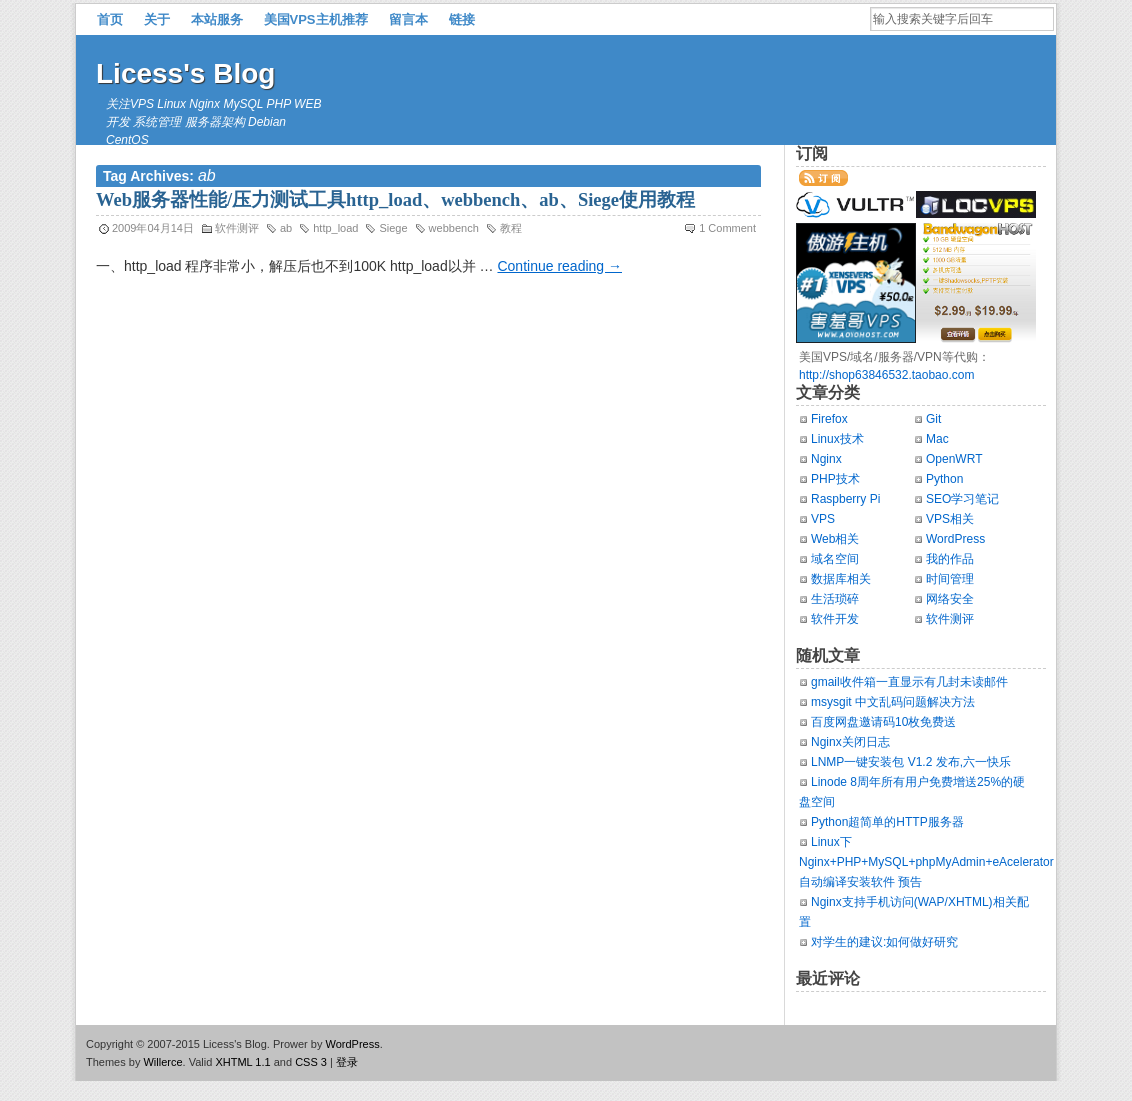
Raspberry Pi (845, 499)
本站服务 (217, 19)
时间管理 (950, 579)
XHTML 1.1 (242, 1062)
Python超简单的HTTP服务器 (887, 822)
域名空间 (835, 559)
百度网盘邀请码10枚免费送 (883, 722)
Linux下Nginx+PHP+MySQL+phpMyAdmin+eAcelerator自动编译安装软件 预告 (926, 862)
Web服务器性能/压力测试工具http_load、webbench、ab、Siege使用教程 (395, 200)
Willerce (162, 1062)
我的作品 (950, 559)
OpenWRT (954, 459)
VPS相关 (950, 519)
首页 (110, 19)
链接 (462, 19)
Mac (937, 439)
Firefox (829, 419)
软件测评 (237, 228)
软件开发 (835, 619)
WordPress (955, 539)
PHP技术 (835, 479)
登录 (347, 1062)
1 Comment (727, 228)
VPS (823, 519)
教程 (511, 228)
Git (933, 419)
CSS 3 (311, 1062)
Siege (393, 228)
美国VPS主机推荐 (316, 19)
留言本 (408, 19)
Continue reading (559, 266)
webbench (454, 228)
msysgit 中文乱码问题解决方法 (893, 702)
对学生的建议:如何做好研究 (884, 942)
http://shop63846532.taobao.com (886, 375)
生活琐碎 (835, 599)
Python (944, 479)
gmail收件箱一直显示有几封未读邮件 (909, 682)
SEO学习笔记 (962, 499)
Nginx (826, 459)
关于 (157, 19)
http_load (335, 228)
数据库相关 (841, 579)
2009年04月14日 (153, 228)
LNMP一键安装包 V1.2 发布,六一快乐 (911, 762)
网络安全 (950, 599)
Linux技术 (837, 439)
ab (286, 228)
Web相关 (835, 539)
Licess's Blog (185, 73)
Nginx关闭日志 (850, 742)
